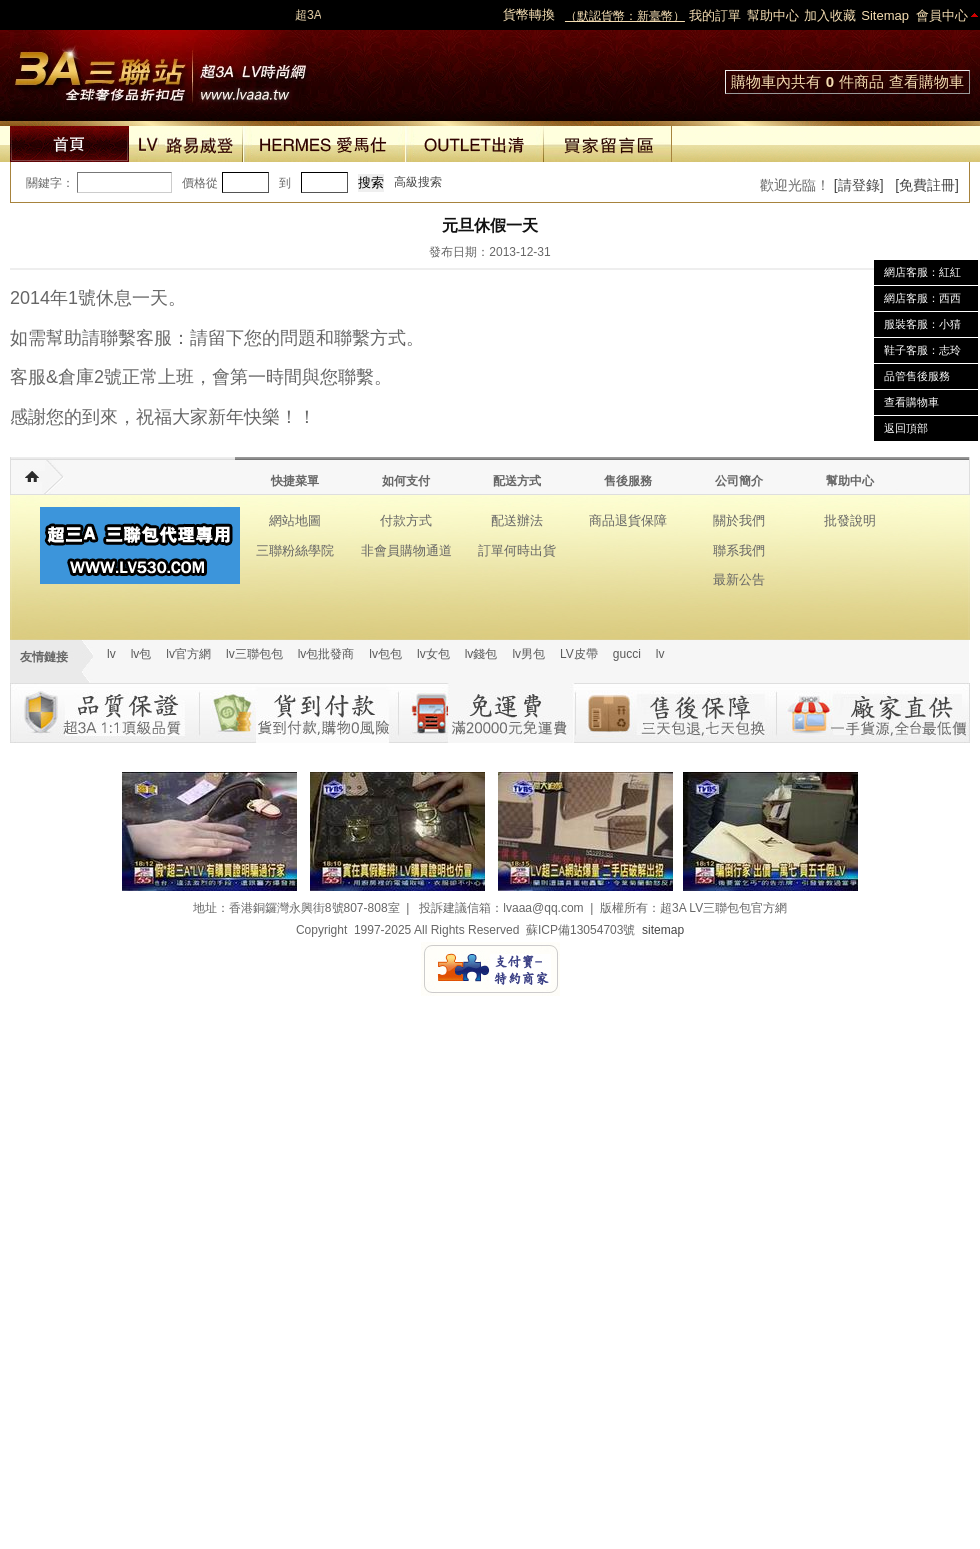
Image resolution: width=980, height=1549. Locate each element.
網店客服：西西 (922, 298)
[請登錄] (859, 185)
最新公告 (739, 579)
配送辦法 (517, 520)
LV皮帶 (579, 654)
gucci (627, 654)
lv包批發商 (326, 654)
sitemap (663, 930)
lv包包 (385, 654)
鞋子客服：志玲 (922, 350)
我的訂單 (715, 15)
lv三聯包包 (254, 654)
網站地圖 (295, 520)
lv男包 (528, 654)
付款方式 (406, 520)
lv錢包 (481, 654)
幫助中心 (773, 15)
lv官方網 (188, 654)
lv (111, 654)
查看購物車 (926, 81)
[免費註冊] (927, 185)
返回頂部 (906, 428)
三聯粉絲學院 (295, 550)
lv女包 (433, 654)
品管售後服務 (917, 376)
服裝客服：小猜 (922, 324)
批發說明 (850, 520)
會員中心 (942, 15)
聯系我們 (739, 550)
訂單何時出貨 (517, 550)
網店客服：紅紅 (922, 272)
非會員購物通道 (406, 550)
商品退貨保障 (628, 520)
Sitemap (885, 15)
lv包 (160, 70)
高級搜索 (418, 182)
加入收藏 (830, 15)
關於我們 (739, 520)
